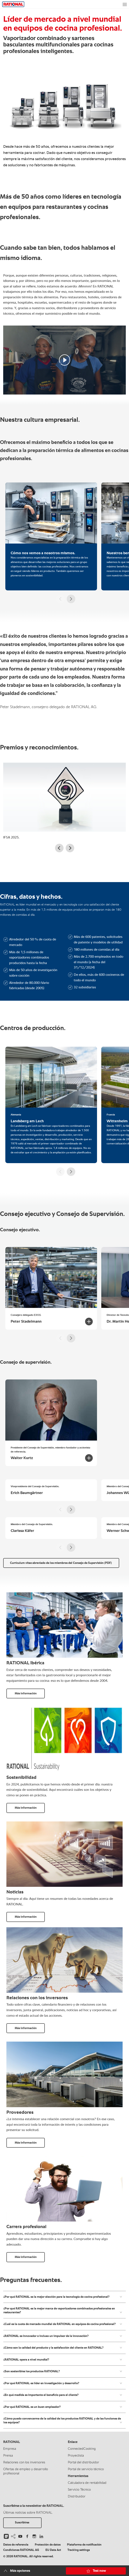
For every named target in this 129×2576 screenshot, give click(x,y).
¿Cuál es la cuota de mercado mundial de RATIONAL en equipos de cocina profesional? (62, 2324)
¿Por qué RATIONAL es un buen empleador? (62, 2406)
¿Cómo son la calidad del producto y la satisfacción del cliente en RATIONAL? (62, 2347)
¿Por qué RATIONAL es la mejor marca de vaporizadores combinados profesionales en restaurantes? (62, 2310)
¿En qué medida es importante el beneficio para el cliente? (62, 2395)
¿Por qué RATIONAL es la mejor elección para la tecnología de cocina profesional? (62, 2296)
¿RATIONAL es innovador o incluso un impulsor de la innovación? (62, 2336)
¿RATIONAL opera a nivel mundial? (62, 2359)
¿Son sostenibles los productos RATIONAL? (62, 2371)
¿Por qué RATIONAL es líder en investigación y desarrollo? (62, 2383)
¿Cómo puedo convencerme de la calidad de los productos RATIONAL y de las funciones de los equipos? (62, 2420)
